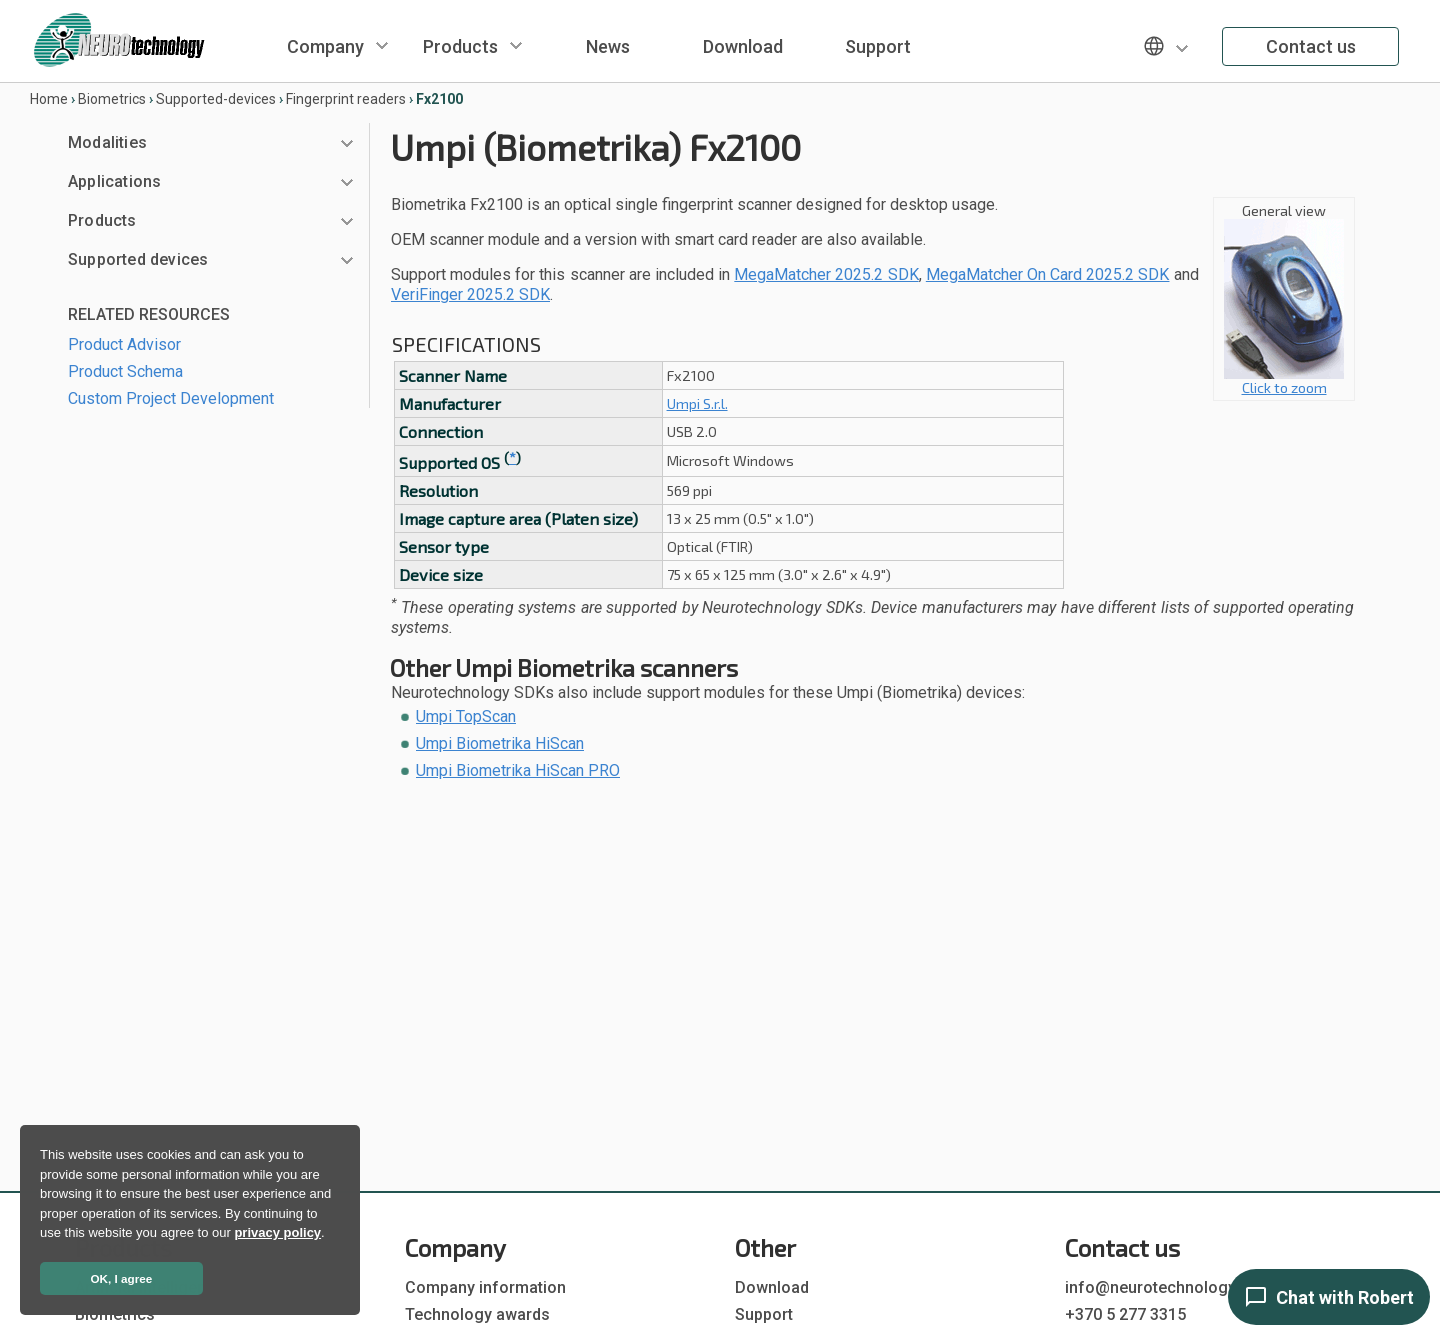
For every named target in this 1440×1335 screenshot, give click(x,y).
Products (460, 46)
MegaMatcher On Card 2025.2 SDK (1048, 274)
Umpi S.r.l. (697, 403)
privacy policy (277, 1232)
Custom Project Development (171, 398)
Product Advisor (124, 344)
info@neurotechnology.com (1168, 1287)
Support (878, 46)
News (608, 46)
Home (49, 99)
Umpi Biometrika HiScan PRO (518, 770)
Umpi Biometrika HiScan (500, 743)
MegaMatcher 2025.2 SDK (826, 274)
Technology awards (477, 1314)
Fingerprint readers (346, 99)
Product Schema (125, 371)
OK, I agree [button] (122, 1278)
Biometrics (112, 99)
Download (743, 46)
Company (325, 46)
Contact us (1311, 46)
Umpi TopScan (466, 716)
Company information (485, 1287)
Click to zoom (1284, 380)
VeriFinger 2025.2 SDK (470, 294)
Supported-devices (216, 99)
